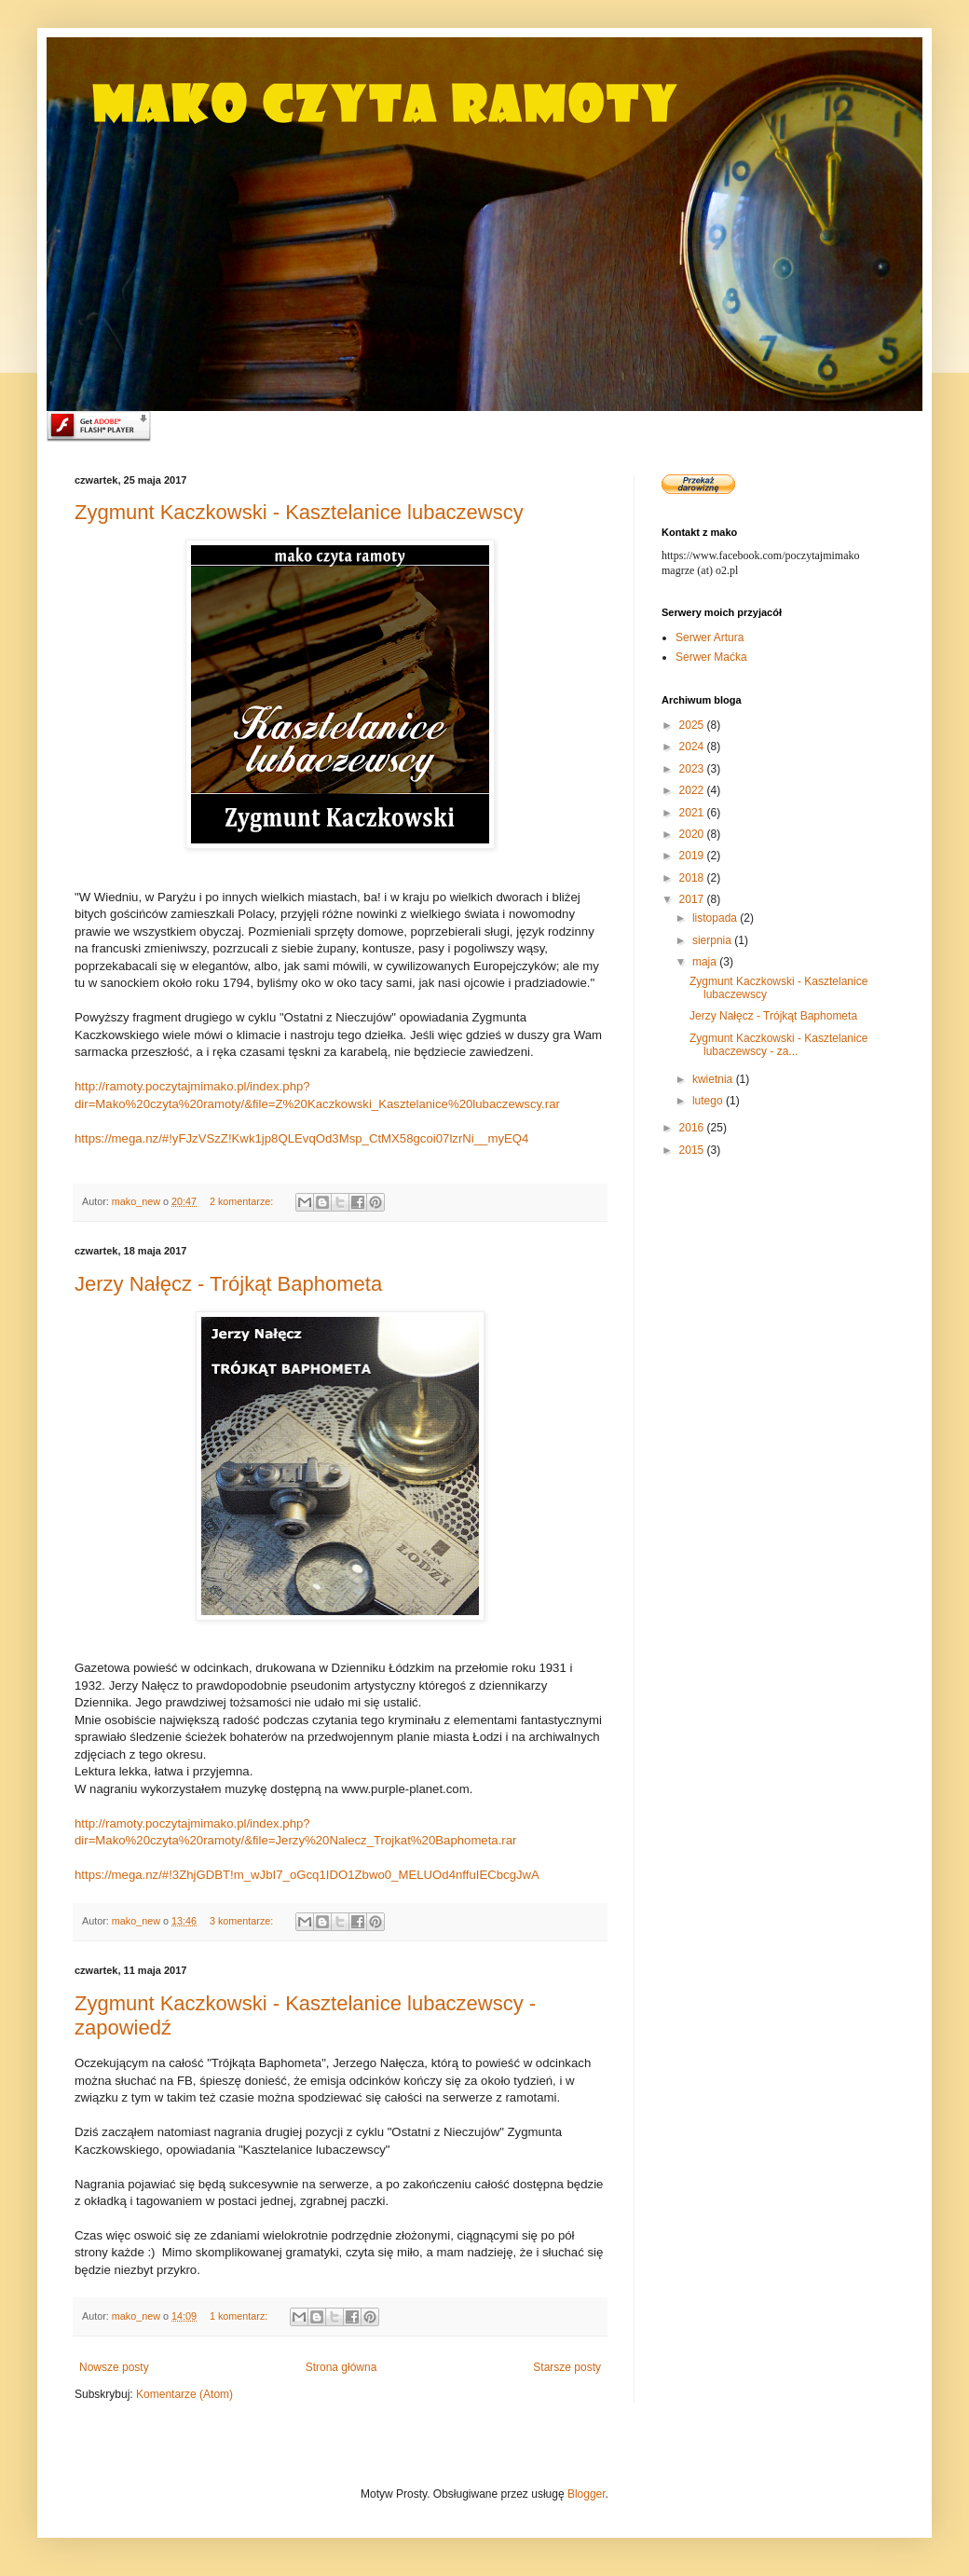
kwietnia (714, 1079)
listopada (716, 918)
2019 (693, 855)
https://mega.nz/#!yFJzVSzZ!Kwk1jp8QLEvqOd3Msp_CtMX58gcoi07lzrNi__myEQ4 (301, 1138)
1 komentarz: (240, 2316)
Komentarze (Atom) (184, 2394)
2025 (693, 725)
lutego (709, 1100)
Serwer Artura (710, 637)
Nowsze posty (114, 2367)
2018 (693, 877)
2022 (693, 790)
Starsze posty (567, 2367)
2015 (693, 1150)
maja (705, 961)
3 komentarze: (243, 1920)
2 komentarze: (243, 1201)
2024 (693, 746)
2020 (693, 834)
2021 (693, 812)
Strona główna (341, 2367)
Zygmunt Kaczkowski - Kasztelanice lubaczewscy (299, 512)
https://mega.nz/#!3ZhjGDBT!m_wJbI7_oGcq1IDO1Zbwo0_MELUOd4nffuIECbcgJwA (307, 1875)
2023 (693, 768)
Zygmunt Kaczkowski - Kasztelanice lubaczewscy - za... (778, 1045)
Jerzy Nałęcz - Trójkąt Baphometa (228, 1283)
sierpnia (713, 940)
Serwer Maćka (711, 657)
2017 (693, 899)
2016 (693, 1127)
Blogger (586, 2494)
